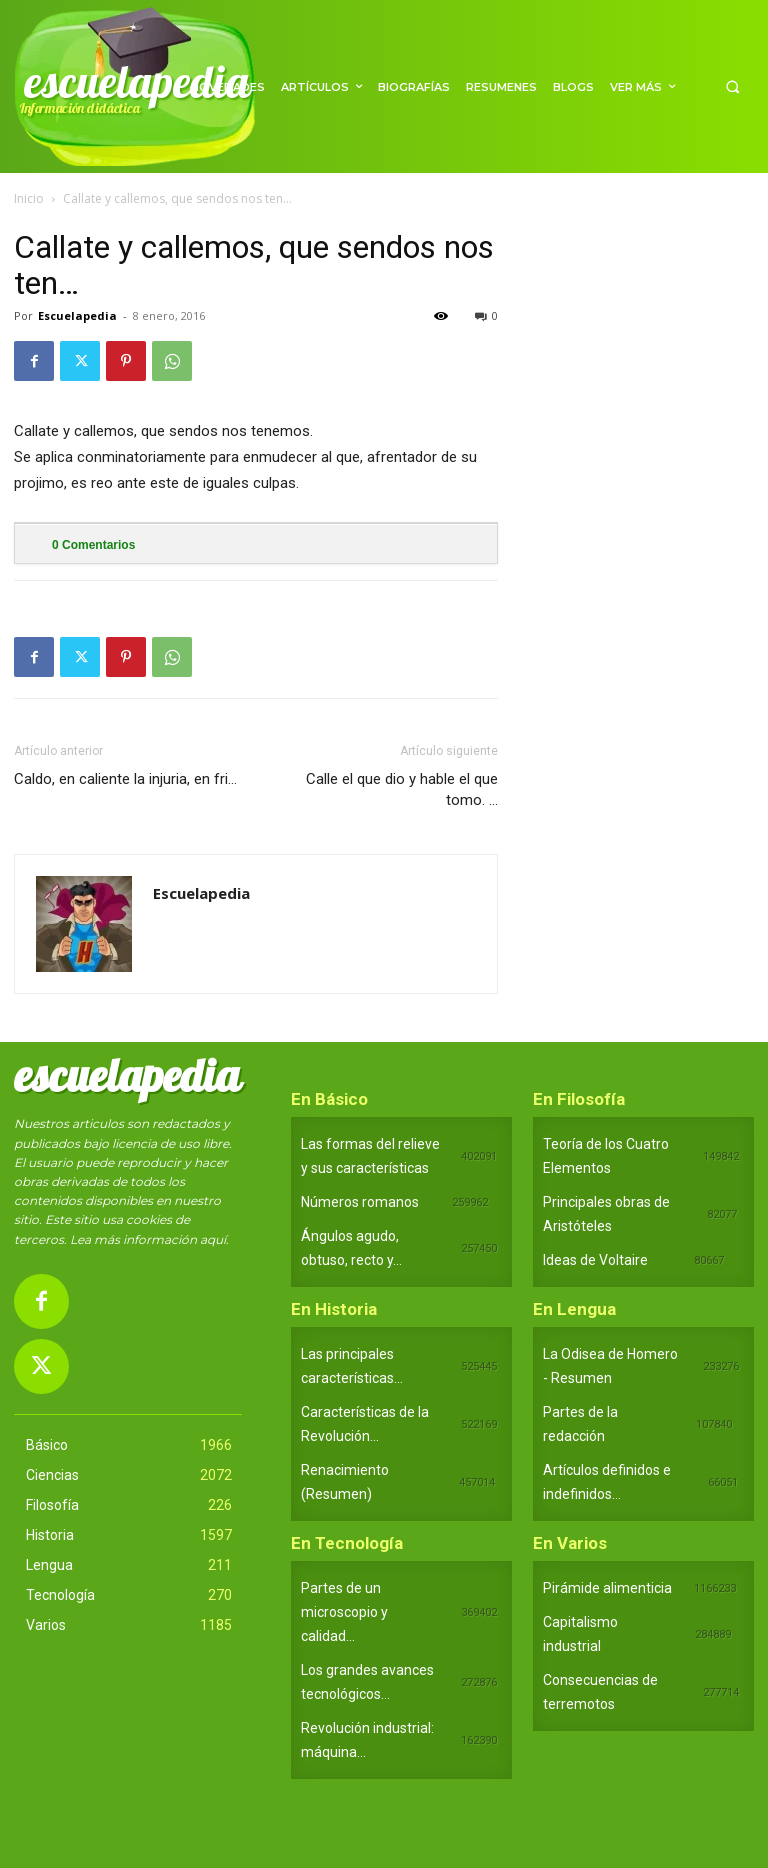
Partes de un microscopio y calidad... (344, 1612)
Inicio (29, 198)
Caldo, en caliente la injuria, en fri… (125, 779)
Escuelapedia (77, 315)
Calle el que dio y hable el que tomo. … (402, 789)
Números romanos (360, 1202)
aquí (213, 1239)
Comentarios (93, 545)
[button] (732, 86)
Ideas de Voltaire (595, 1260)
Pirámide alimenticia (607, 1588)
